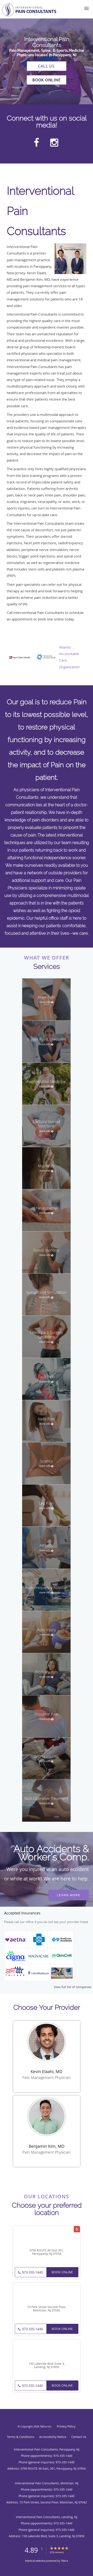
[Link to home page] (38, 9)
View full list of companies (72, 1987)
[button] (86, 8)
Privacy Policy (66, 2426)
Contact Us (78, 2437)
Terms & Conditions (20, 2437)
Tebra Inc (45, 2426)
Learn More (68, 1895)
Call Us (46, 66)
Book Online (46, 80)
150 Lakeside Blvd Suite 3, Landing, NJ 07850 (47, 2365)
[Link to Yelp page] (77, 2229)
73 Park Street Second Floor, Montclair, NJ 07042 (46, 2308)
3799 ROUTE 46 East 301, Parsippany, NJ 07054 (46, 2252)
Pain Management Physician (46, 2077)
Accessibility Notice (52, 2437)
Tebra (64, 2561)
